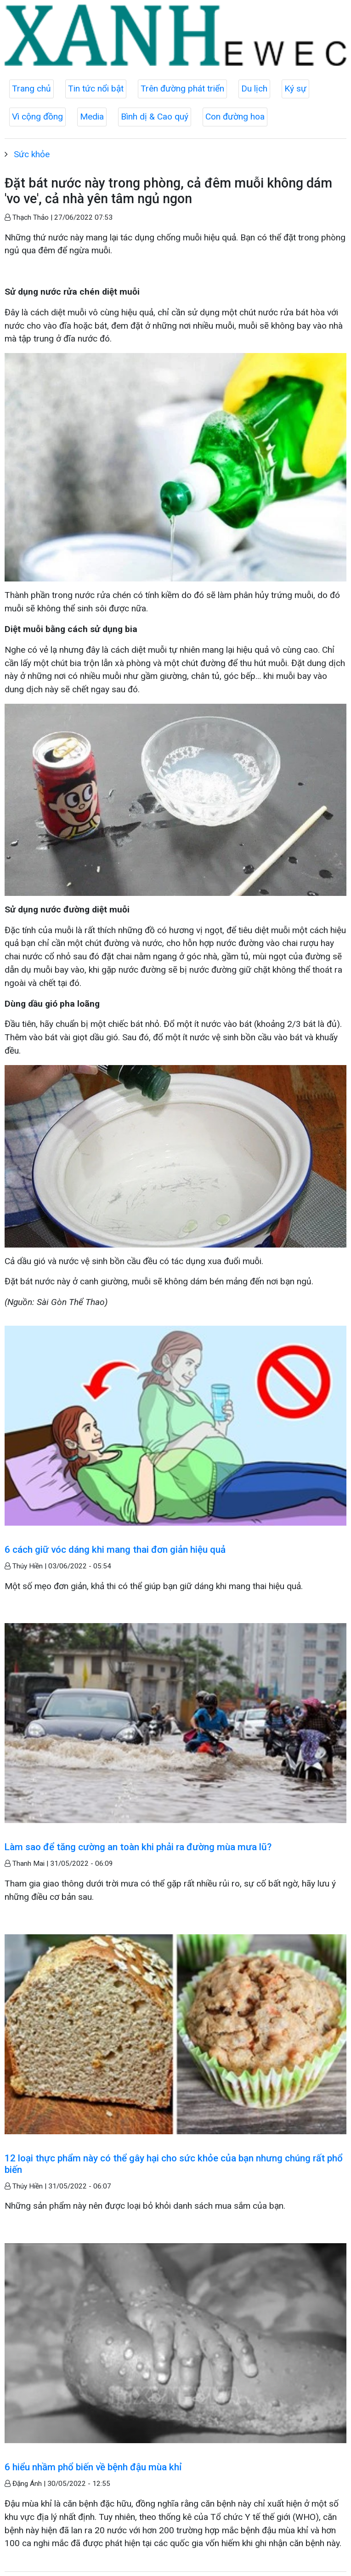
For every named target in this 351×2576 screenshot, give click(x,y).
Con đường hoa (235, 116)
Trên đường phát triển (182, 88)
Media (92, 116)
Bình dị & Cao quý (154, 116)
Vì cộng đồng (37, 116)
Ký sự (295, 88)
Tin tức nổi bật (96, 88)
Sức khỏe (32, 154)
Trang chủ (31, 88)
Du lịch (254, 88)
